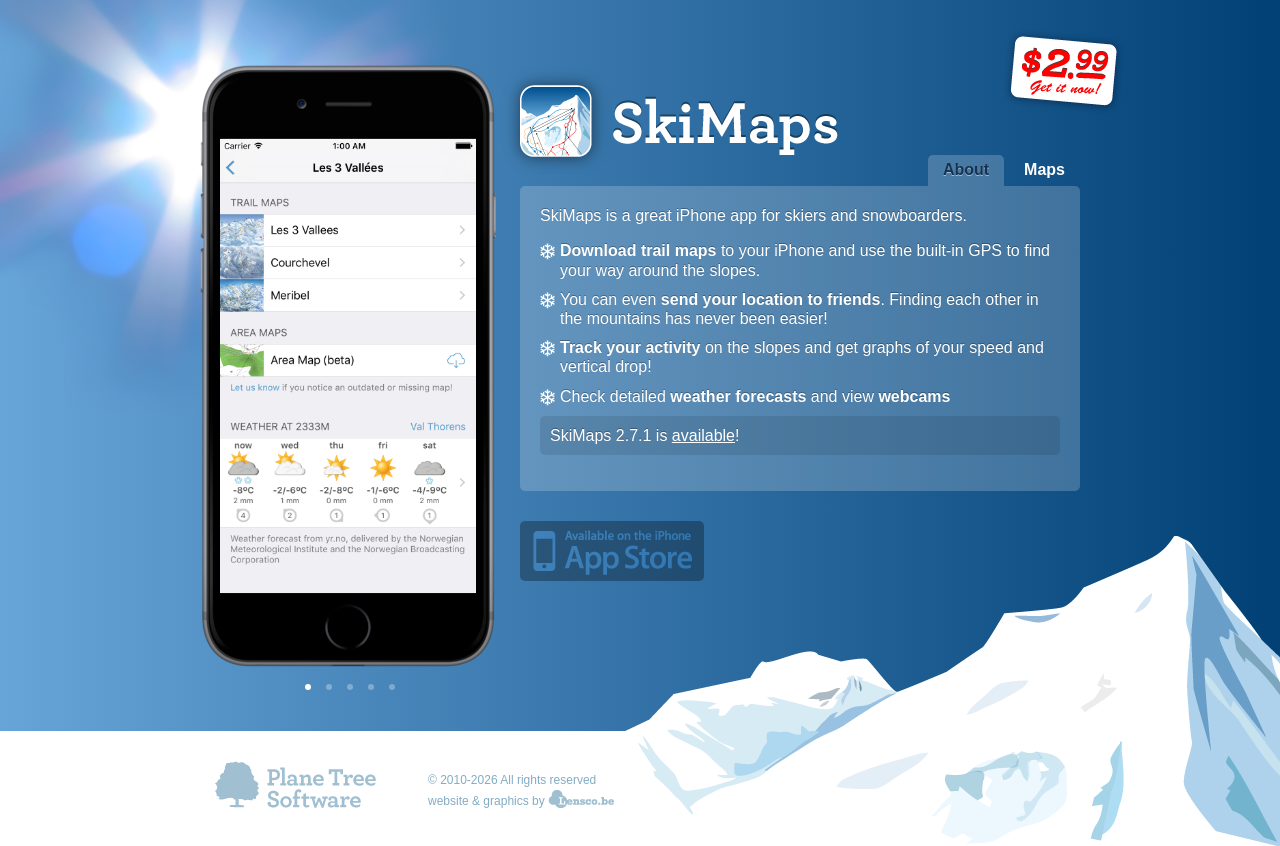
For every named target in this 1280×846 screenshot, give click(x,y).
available (703, 435)
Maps (1044, 169)
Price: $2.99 (1064, 72)
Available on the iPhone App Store (612, 551)
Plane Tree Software (296, 788)
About (966, 169)
